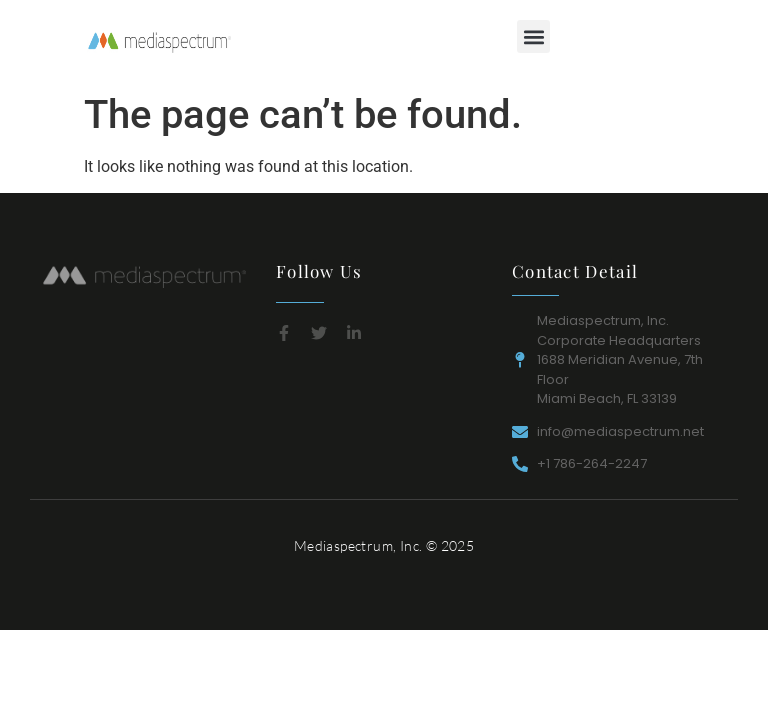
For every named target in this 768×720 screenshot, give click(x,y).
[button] (533, 36)
